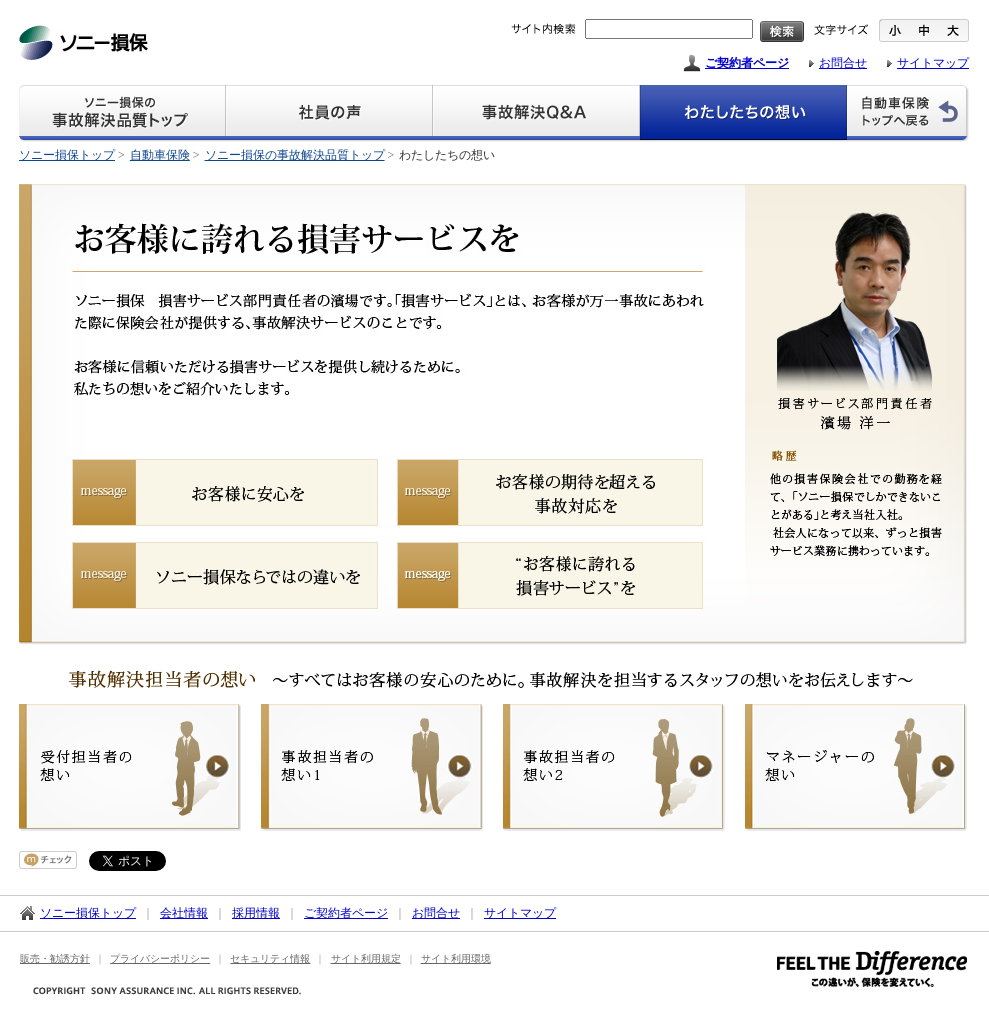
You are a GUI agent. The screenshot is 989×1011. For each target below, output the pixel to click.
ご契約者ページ (747, 63)
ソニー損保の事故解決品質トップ (295, 155)
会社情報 (184, 913)
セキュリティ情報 (270, 958)
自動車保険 (160, 155)
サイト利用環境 (456, 958)
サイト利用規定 (366, 958)
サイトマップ (933, 63)
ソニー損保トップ (67, 155)
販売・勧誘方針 (55, 958)
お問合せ (843, 63)
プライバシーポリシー (160, 958)
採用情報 (256, 913)
